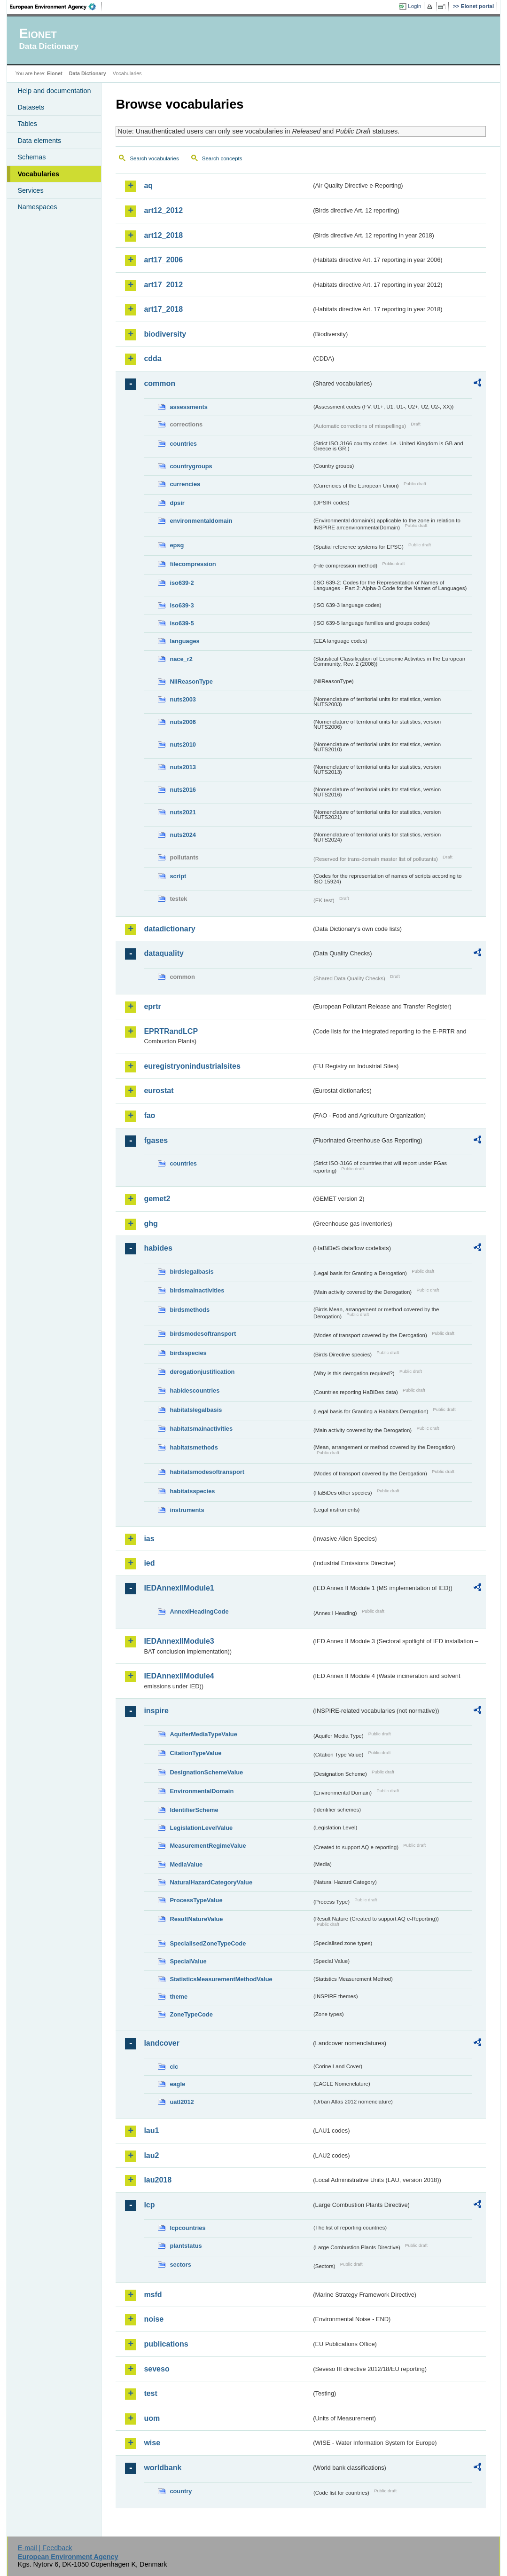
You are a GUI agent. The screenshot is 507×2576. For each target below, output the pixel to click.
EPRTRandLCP (171, 1031)
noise (154, 2319)
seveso (156, 2369)
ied (149, 1563)
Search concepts (222, 158)
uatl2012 (182, 2101)
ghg (150, 1224)
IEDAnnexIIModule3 (179, 1641)
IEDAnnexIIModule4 (179, 1676)
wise (152, 2443)
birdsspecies (188, 1352)
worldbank (162, 2468)
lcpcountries (187, 2227)
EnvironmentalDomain (202, 1791)
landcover (161, 2043)
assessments (188, 406)
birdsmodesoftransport (203, 1333)
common (159, 383)
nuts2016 (182, 789)
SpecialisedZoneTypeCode (208, 1943)
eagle (177, 2084)
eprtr (152, 1006)
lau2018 (158, 2180)
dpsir (177, 502)
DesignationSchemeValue (206, 1772)
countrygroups (191, 466)
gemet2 (157, 1199)
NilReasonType (191, 681)
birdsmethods (190, 1309)
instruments (187, 1509)
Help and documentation (54, 91)
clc (174, 2066)
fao (149, 1115)
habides (158, 1248)
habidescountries (194, 1390)
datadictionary (169, 929)
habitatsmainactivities (201, 1428)
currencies (185, 484)
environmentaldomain (201, 520)
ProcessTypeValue (196, 1900)
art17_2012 (163, 285)
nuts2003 (182, 699)
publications (166, 2344)
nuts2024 (182, 834)
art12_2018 (163, 235)
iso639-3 (182, 605)
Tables (27, 123)
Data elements (39, 140)
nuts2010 (182, 744)
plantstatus (186, 2245)
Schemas (31, 157)
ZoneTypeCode (191, 2014)
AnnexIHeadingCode (199, 1611)
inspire (156, 1711)
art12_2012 (163, 210)
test (150, 2393)
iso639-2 (182, 582)
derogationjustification (202, 1371)
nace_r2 (181, 658)
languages (184, 641)
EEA (56, 6)
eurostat (158, 1091)
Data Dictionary (87, 73)
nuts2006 (182, 721)
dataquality (163, 953)
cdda (152, 358)
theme (178, 1996)
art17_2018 (163, 309)
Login (414, 6)
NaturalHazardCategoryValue (211, 1882)
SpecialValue (188, 1961)
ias (149, 1539)
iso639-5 (182, 623)
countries (183, 443)
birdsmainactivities (197, 1290)
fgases (156, 1140)
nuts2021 (182, 812)
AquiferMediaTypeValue (203, 1734)
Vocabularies (38, 174)
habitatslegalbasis (196, 1409)
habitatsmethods (194, 1447)
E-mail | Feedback (45, 2548)
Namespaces (37, 207)
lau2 (151, 2155)
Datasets (30, 107)
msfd (153, 2295)
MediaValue (186, 1864)
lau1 (151, 2131)
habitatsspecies (192, 1491)
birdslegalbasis (191, 1271)
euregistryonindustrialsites (192, 1066)
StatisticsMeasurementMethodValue (221, 1979)
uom (152, 2418)
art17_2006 (163, 260)
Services (30, 190)
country (181, 2491)
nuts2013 (182, 767)
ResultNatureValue (196, 1918)
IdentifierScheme (194, 1809)
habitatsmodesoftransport (207, 1471)
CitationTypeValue (195, 1753)
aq (148, 185)
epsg (177, 545)
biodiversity (165, 334)
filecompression (193, 563)
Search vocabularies (154, 158)
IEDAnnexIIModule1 (179, 1588)
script (178, 876)
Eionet (54, 73)
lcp (149, 2205)
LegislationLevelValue (201, 1827)
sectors (180, 2264)
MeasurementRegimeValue (208, 1845)
